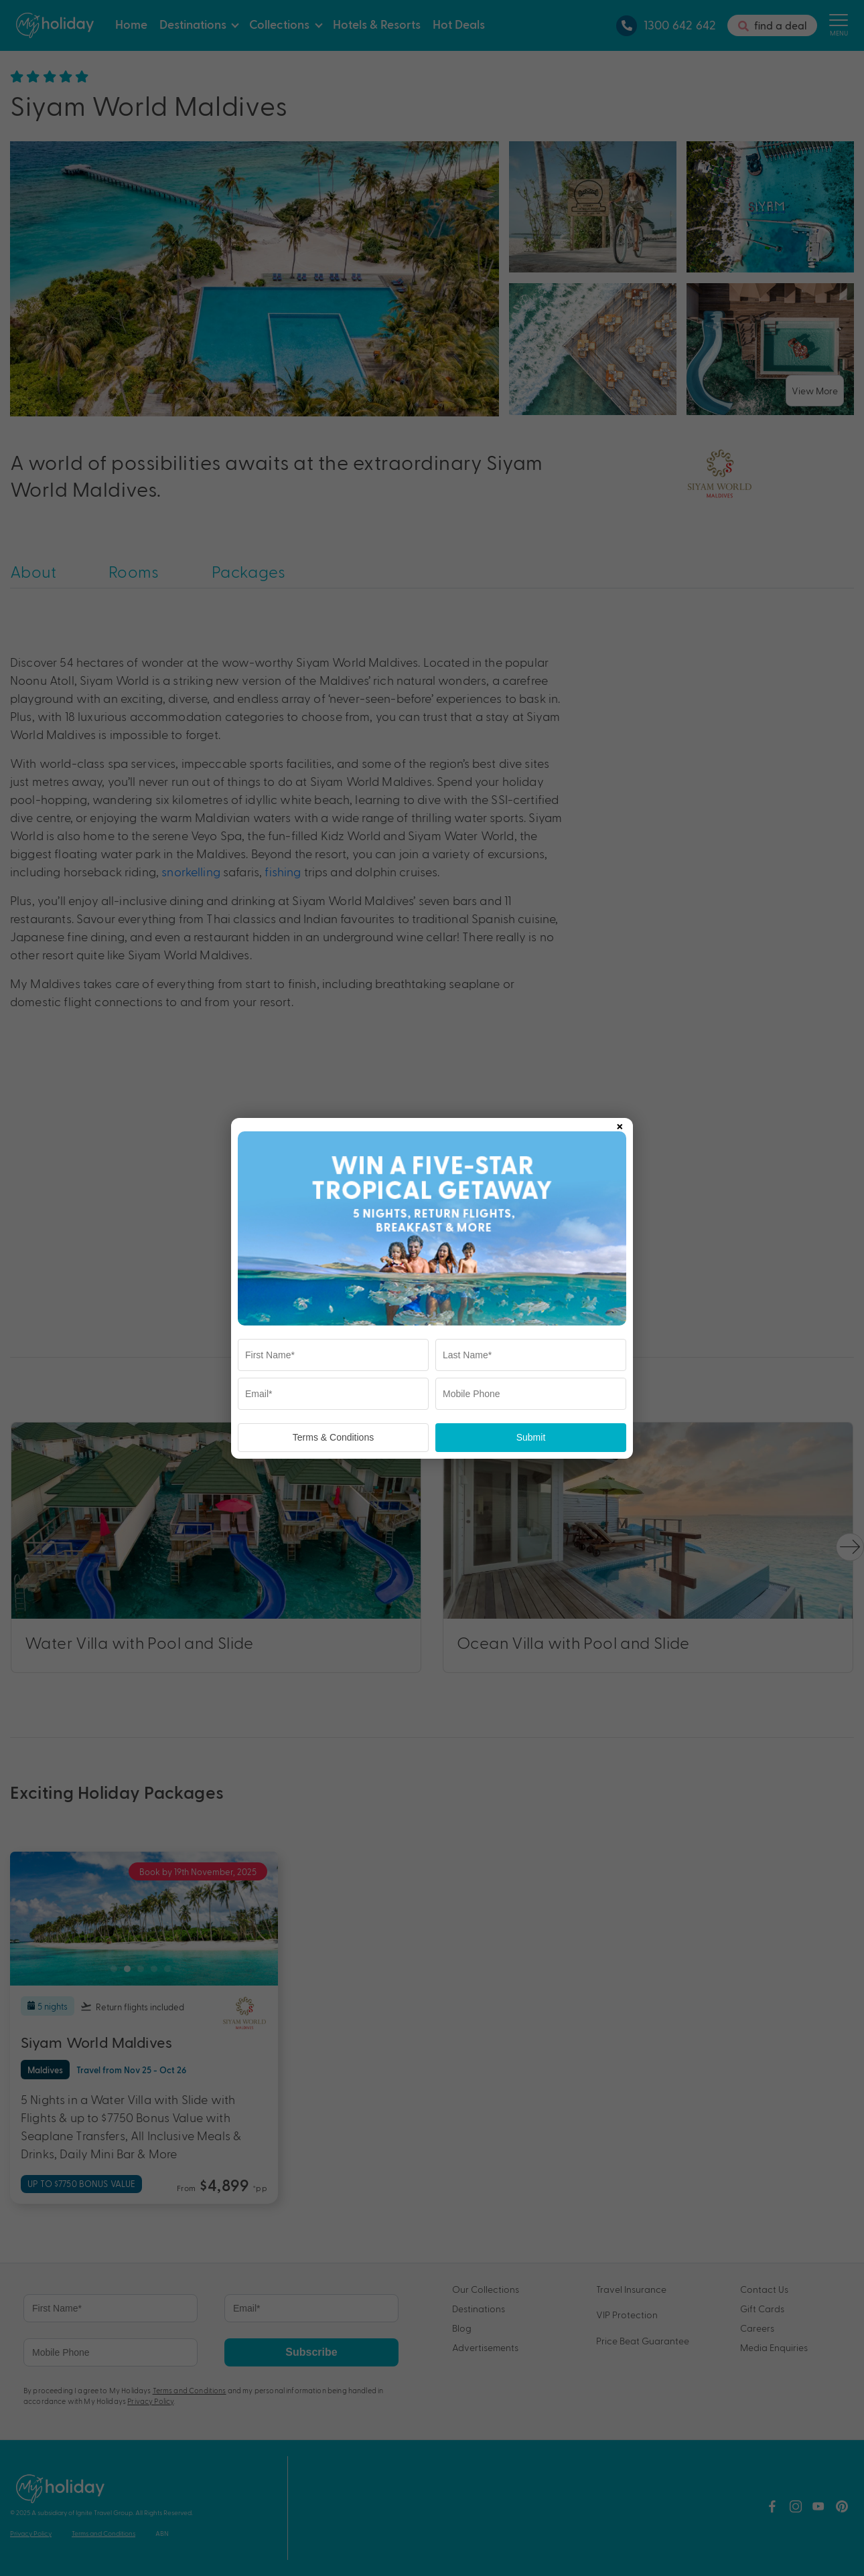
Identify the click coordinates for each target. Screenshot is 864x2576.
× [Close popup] (620, 1124)
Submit (531, 1437)
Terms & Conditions (333, 1437)
